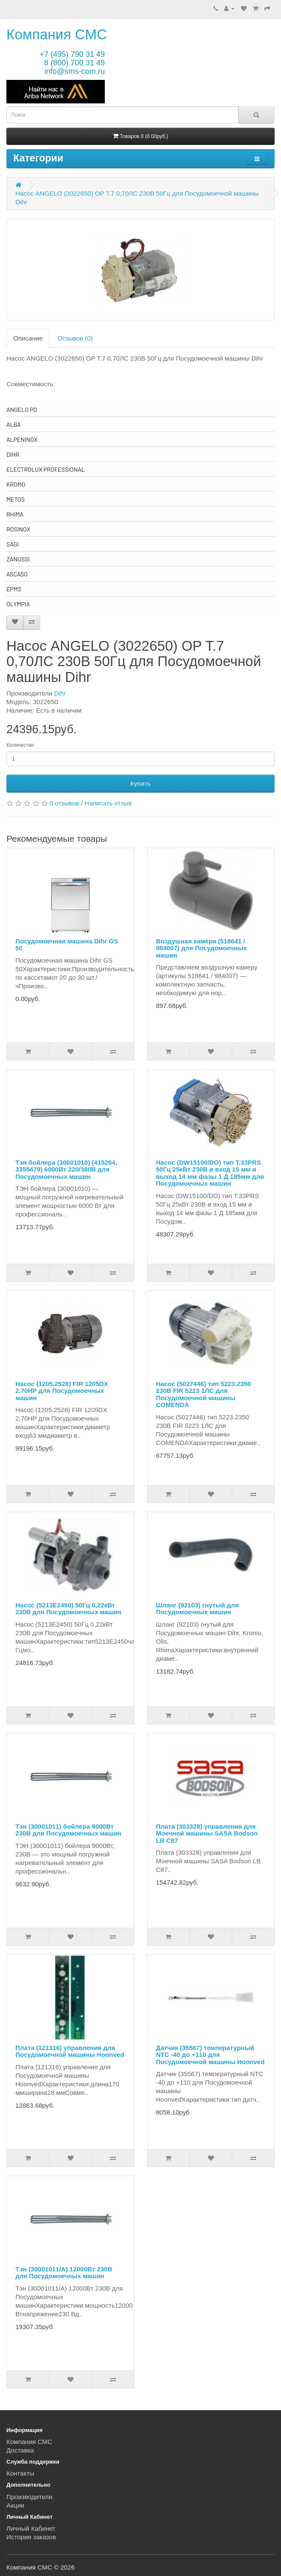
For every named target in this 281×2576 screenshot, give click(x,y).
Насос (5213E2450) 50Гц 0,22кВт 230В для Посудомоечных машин (68, 1608)
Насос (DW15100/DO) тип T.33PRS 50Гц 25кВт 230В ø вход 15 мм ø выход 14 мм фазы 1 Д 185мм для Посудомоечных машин (210, 1173)
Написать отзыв (108, 803)
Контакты (20, 2473)
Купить (140, 783)
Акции (15, 2505)
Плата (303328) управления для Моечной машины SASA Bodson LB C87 (207, 1833)
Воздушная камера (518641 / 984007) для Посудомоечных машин (201, 948)
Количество (20, 745)
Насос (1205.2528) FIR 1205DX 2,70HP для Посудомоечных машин (61, 1390)
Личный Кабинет (31, 2528)
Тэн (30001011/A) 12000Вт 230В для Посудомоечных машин (63, 2272)
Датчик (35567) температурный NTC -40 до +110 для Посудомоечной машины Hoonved (210, 2054)
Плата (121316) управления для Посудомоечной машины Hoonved (69, 2051)
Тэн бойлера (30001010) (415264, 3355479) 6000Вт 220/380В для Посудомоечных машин (66, 1169)
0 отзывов (64, 803)
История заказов (31, 2537)
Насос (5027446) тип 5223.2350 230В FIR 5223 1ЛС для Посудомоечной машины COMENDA (203, 1394)
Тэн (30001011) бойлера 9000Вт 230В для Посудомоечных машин (68, 1830)
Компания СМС (56, 34)
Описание (28, 338)
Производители (29, 2496)
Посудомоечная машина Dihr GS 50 (66, 944)
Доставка (20, 2450)
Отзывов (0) (75, 338)
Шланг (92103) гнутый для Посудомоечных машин (197, 1608)
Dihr (60, 693)
